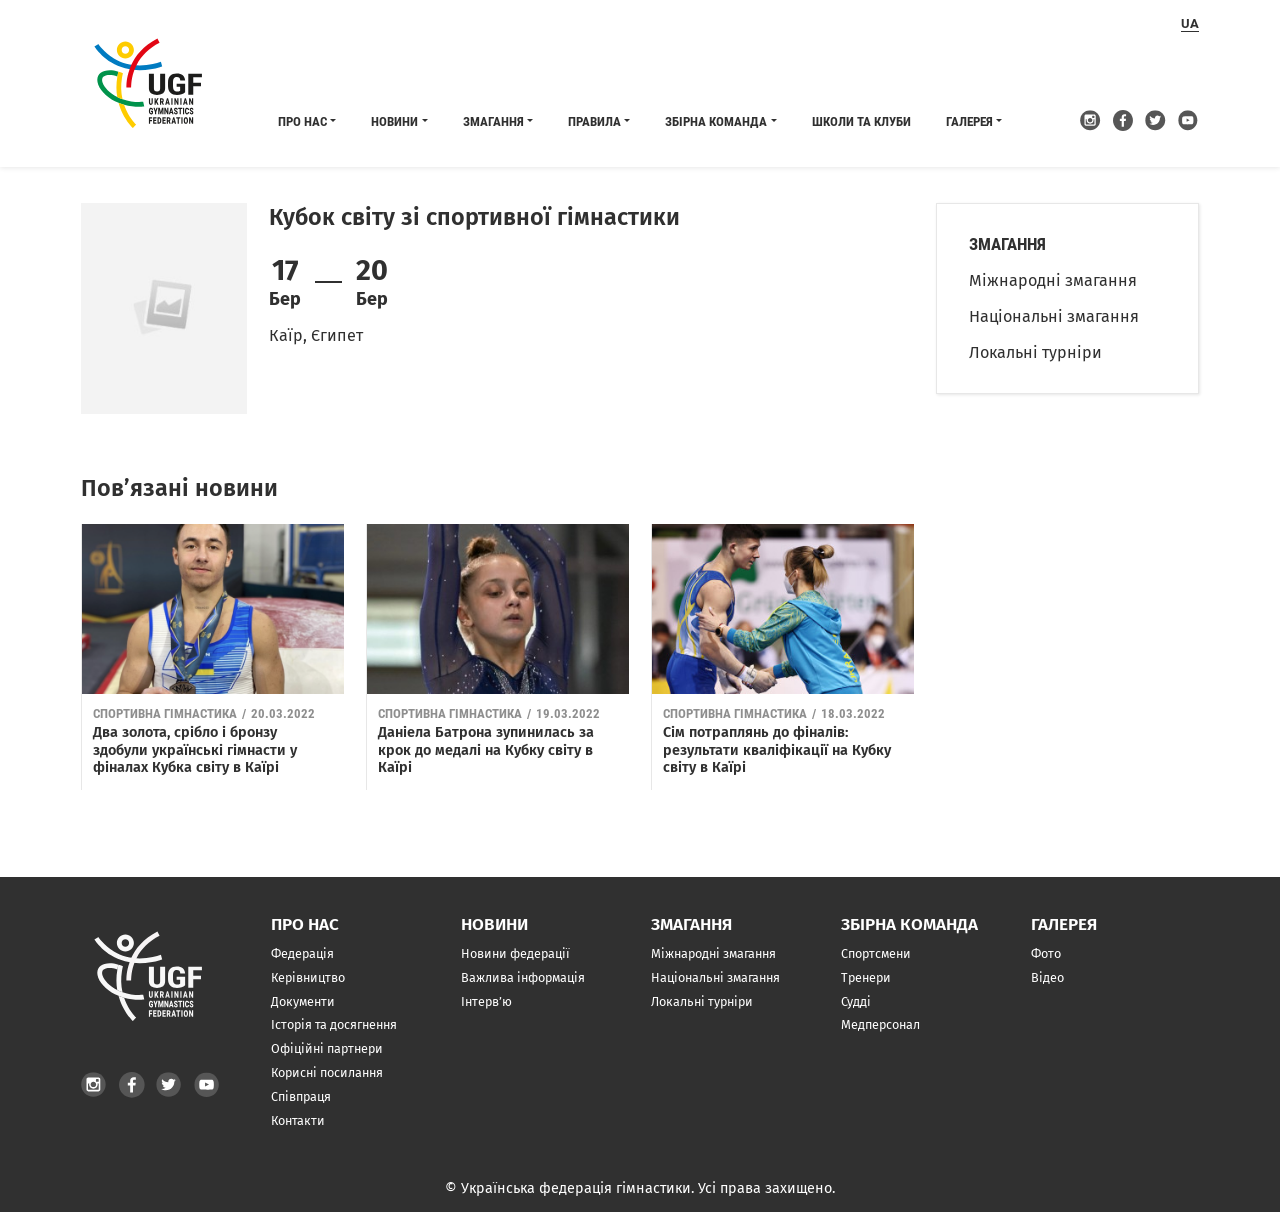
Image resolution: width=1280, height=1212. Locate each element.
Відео (1047, 977)
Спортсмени (876, 953)
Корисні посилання (327, 1072)
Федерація (302, 953)
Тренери (866, 977)
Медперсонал (880, 1024)
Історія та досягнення (334, 1024)
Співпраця (301, 1096)
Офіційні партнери (327, 1048)
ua (1190, 23)
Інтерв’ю (486, 1001)
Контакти (298, 1120)
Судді (856, 1001)
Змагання (493, 121)
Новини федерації (515, 953)
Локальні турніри (1035, 352)
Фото (1046, 953)
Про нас (302, 121)
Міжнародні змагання (1053, 280)
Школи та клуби (861, 121)
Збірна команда (716, 121)
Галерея (969, 121)
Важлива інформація (523, 977)
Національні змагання (1054, 316)
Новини (394, 121)
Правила (594, 121)
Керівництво (308, 977)
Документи (303, 1001)
